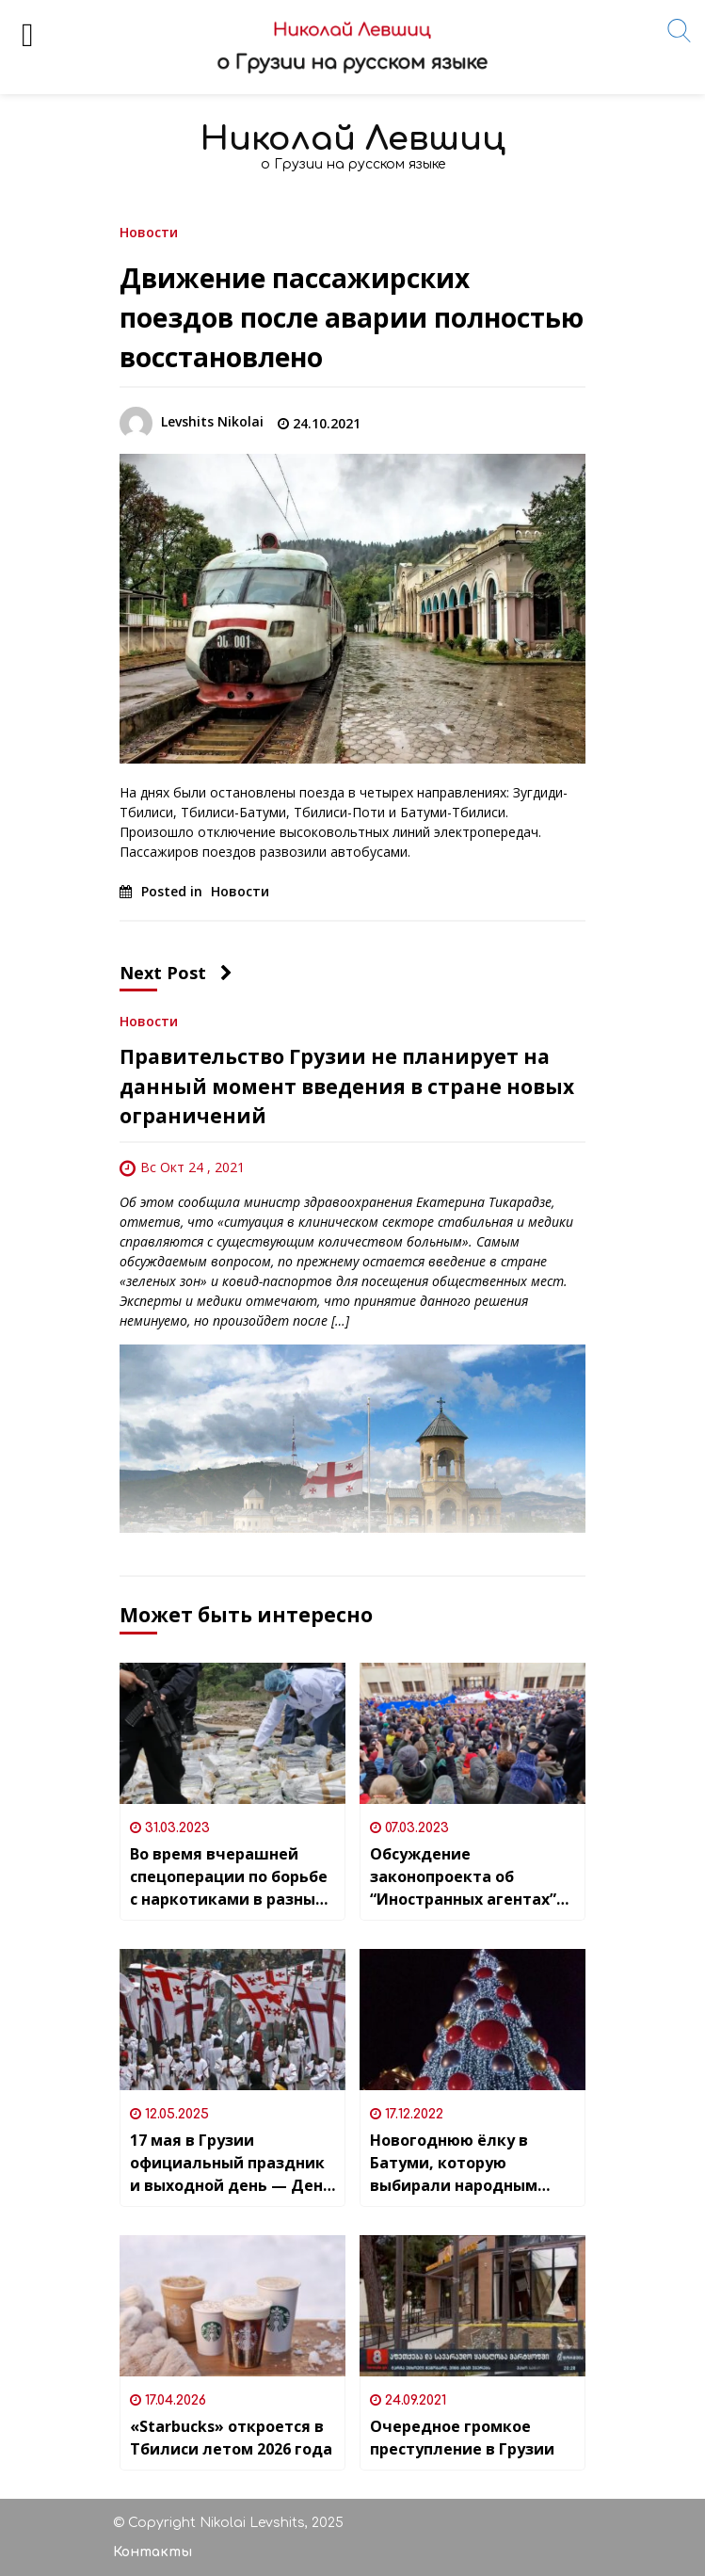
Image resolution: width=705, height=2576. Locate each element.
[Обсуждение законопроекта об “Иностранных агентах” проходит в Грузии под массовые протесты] (472, 1733)
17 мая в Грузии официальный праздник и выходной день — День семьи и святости (231, 2163)
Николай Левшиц (352, 139)
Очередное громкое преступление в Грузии (462, 2437)
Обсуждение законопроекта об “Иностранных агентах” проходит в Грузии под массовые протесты (463, 1876)
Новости (149, 231)
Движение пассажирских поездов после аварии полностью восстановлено (352, 317)
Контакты (152, 2552)
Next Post (176, 972)
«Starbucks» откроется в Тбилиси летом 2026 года (231, 2437)
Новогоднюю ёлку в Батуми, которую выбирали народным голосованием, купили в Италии (467, 2163)
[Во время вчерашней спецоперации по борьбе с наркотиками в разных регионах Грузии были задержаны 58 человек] (232, 1733)
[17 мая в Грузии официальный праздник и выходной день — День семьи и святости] (232, 2019)
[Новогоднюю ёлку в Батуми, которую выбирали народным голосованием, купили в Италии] (472, 2019)
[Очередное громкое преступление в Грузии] (472, 2305)
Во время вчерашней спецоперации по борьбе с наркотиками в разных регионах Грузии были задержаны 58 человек (229, 1876)
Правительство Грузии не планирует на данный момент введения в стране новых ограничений (347, 1086)
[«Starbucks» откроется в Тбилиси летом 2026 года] (232, 2305)
